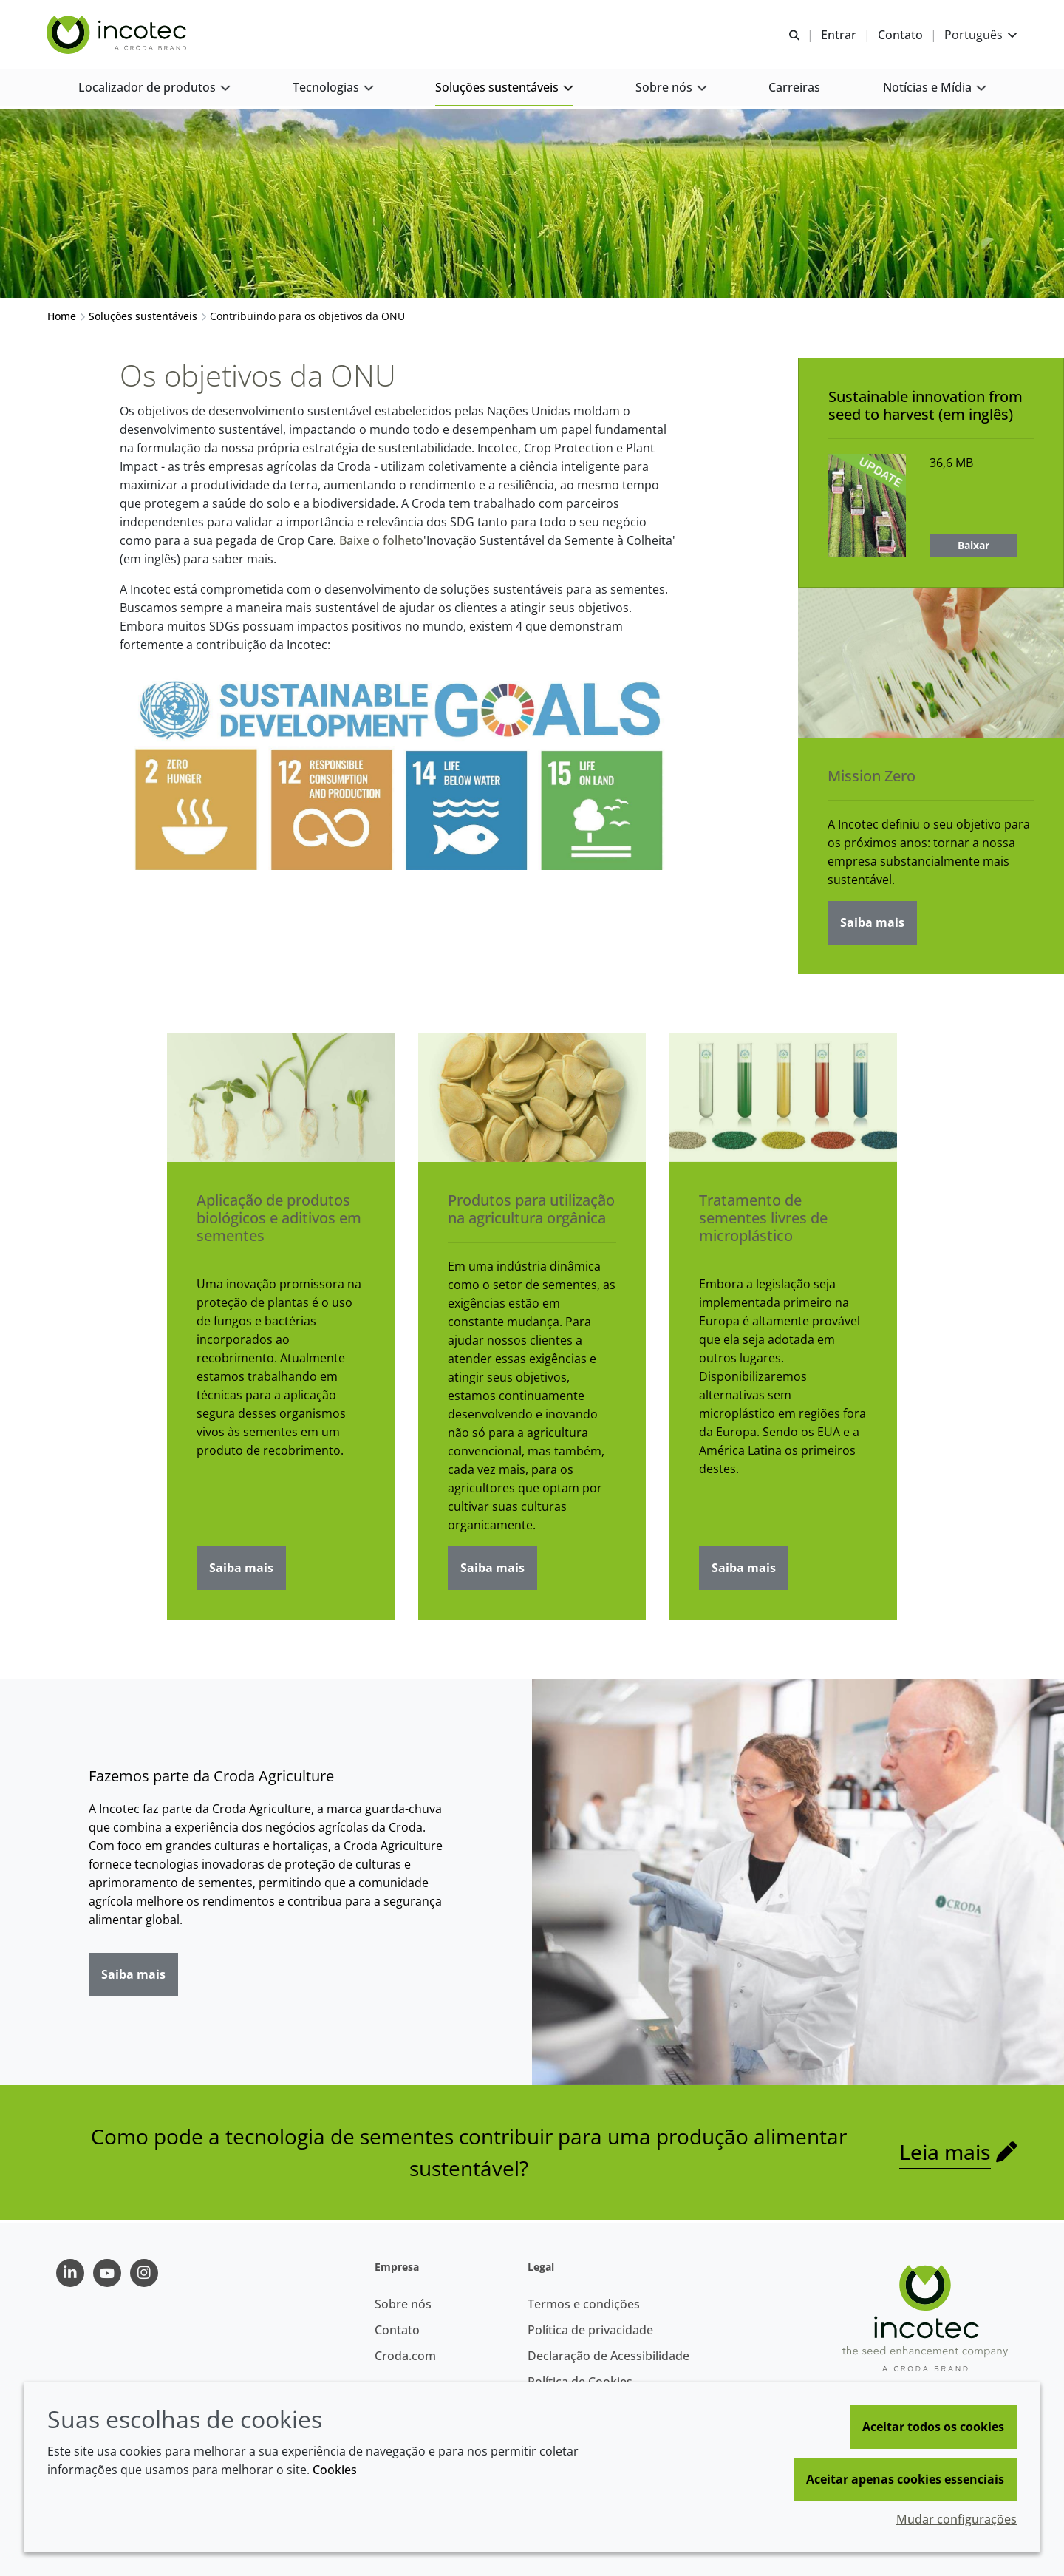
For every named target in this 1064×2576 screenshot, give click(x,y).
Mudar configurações (956, 2519)
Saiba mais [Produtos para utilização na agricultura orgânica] (492, 1570)
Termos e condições (584, 2304)
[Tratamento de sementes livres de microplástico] (783, 1100)
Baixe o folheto (381, 542)
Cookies (335, 2469)
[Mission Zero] (931, 666)
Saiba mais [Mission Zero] (872, 925)
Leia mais (945, 2155)
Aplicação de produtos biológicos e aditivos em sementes (279, 1220)
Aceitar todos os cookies (933, 2427)
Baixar (973, 547)
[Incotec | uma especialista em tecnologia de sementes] (119, 35)
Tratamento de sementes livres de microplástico (763, 1220)
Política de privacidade (590, 2330)
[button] (154, 89)
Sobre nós (403, 2304)
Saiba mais (133, 1976)
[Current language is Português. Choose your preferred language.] (980, 35)
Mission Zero (871, 779)
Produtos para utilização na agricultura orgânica (531, 1211)
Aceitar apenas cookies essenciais (905, 2479)
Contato (397, 2330)
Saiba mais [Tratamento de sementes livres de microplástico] (744, 1570)
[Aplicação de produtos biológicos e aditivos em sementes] (281, 1100)
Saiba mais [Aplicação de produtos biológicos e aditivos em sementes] (241, 1570)
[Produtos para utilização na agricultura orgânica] (532, 1100)
